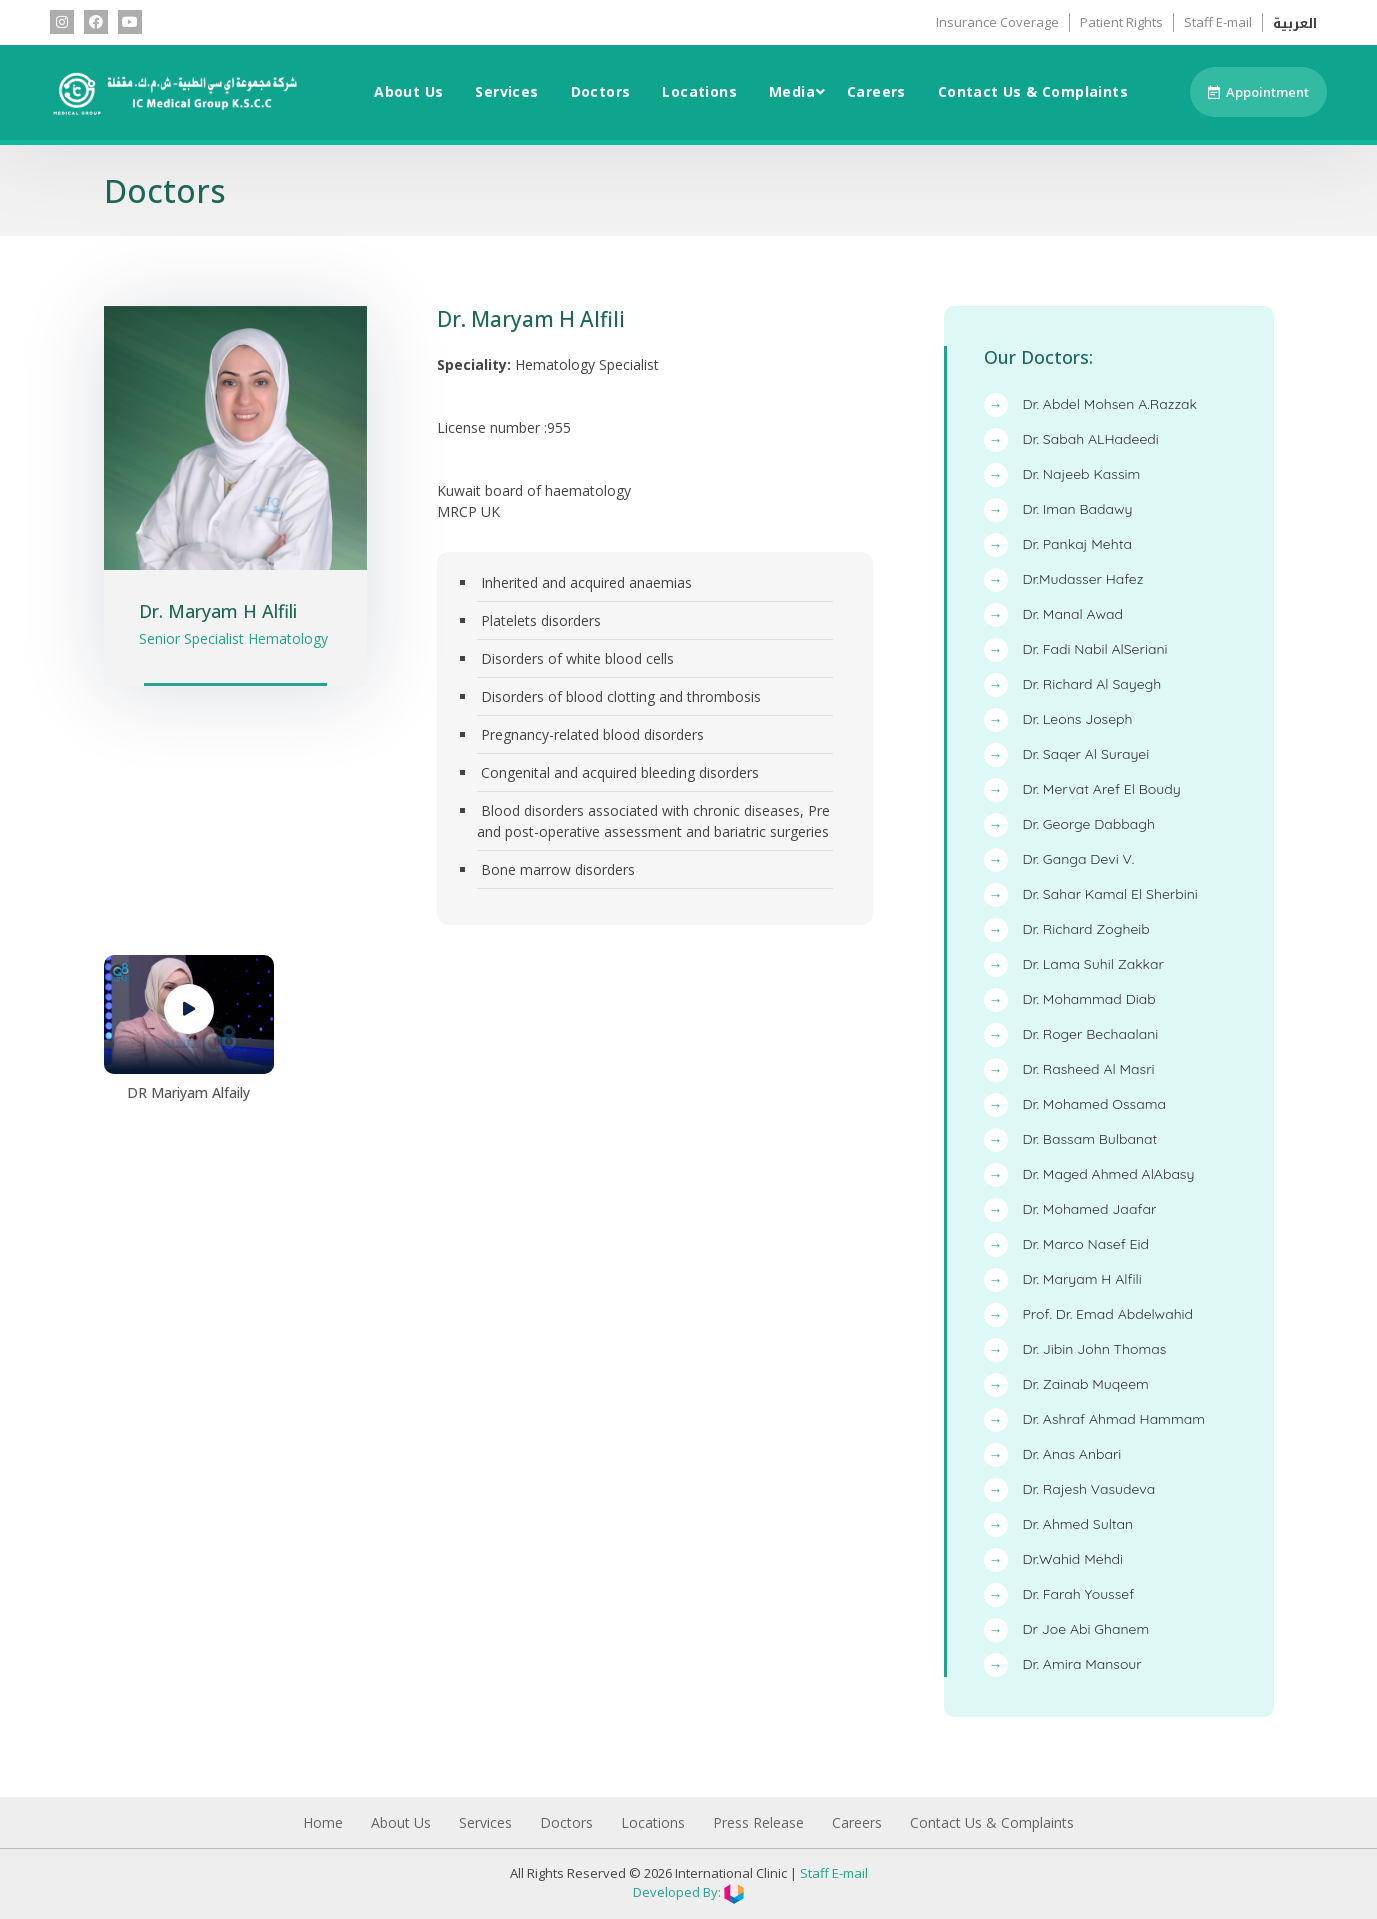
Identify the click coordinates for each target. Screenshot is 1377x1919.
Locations (699, 91)
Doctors (601, 91)
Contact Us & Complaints (1033, 91)
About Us (408, 91)
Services (506, 91)
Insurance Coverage (997, 22)
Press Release (758, 1822)
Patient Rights (1121, 22)
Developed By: (688, 1892)
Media (792, 91)
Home (323, 1822)
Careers (876, 91)
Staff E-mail (1218, 22)
